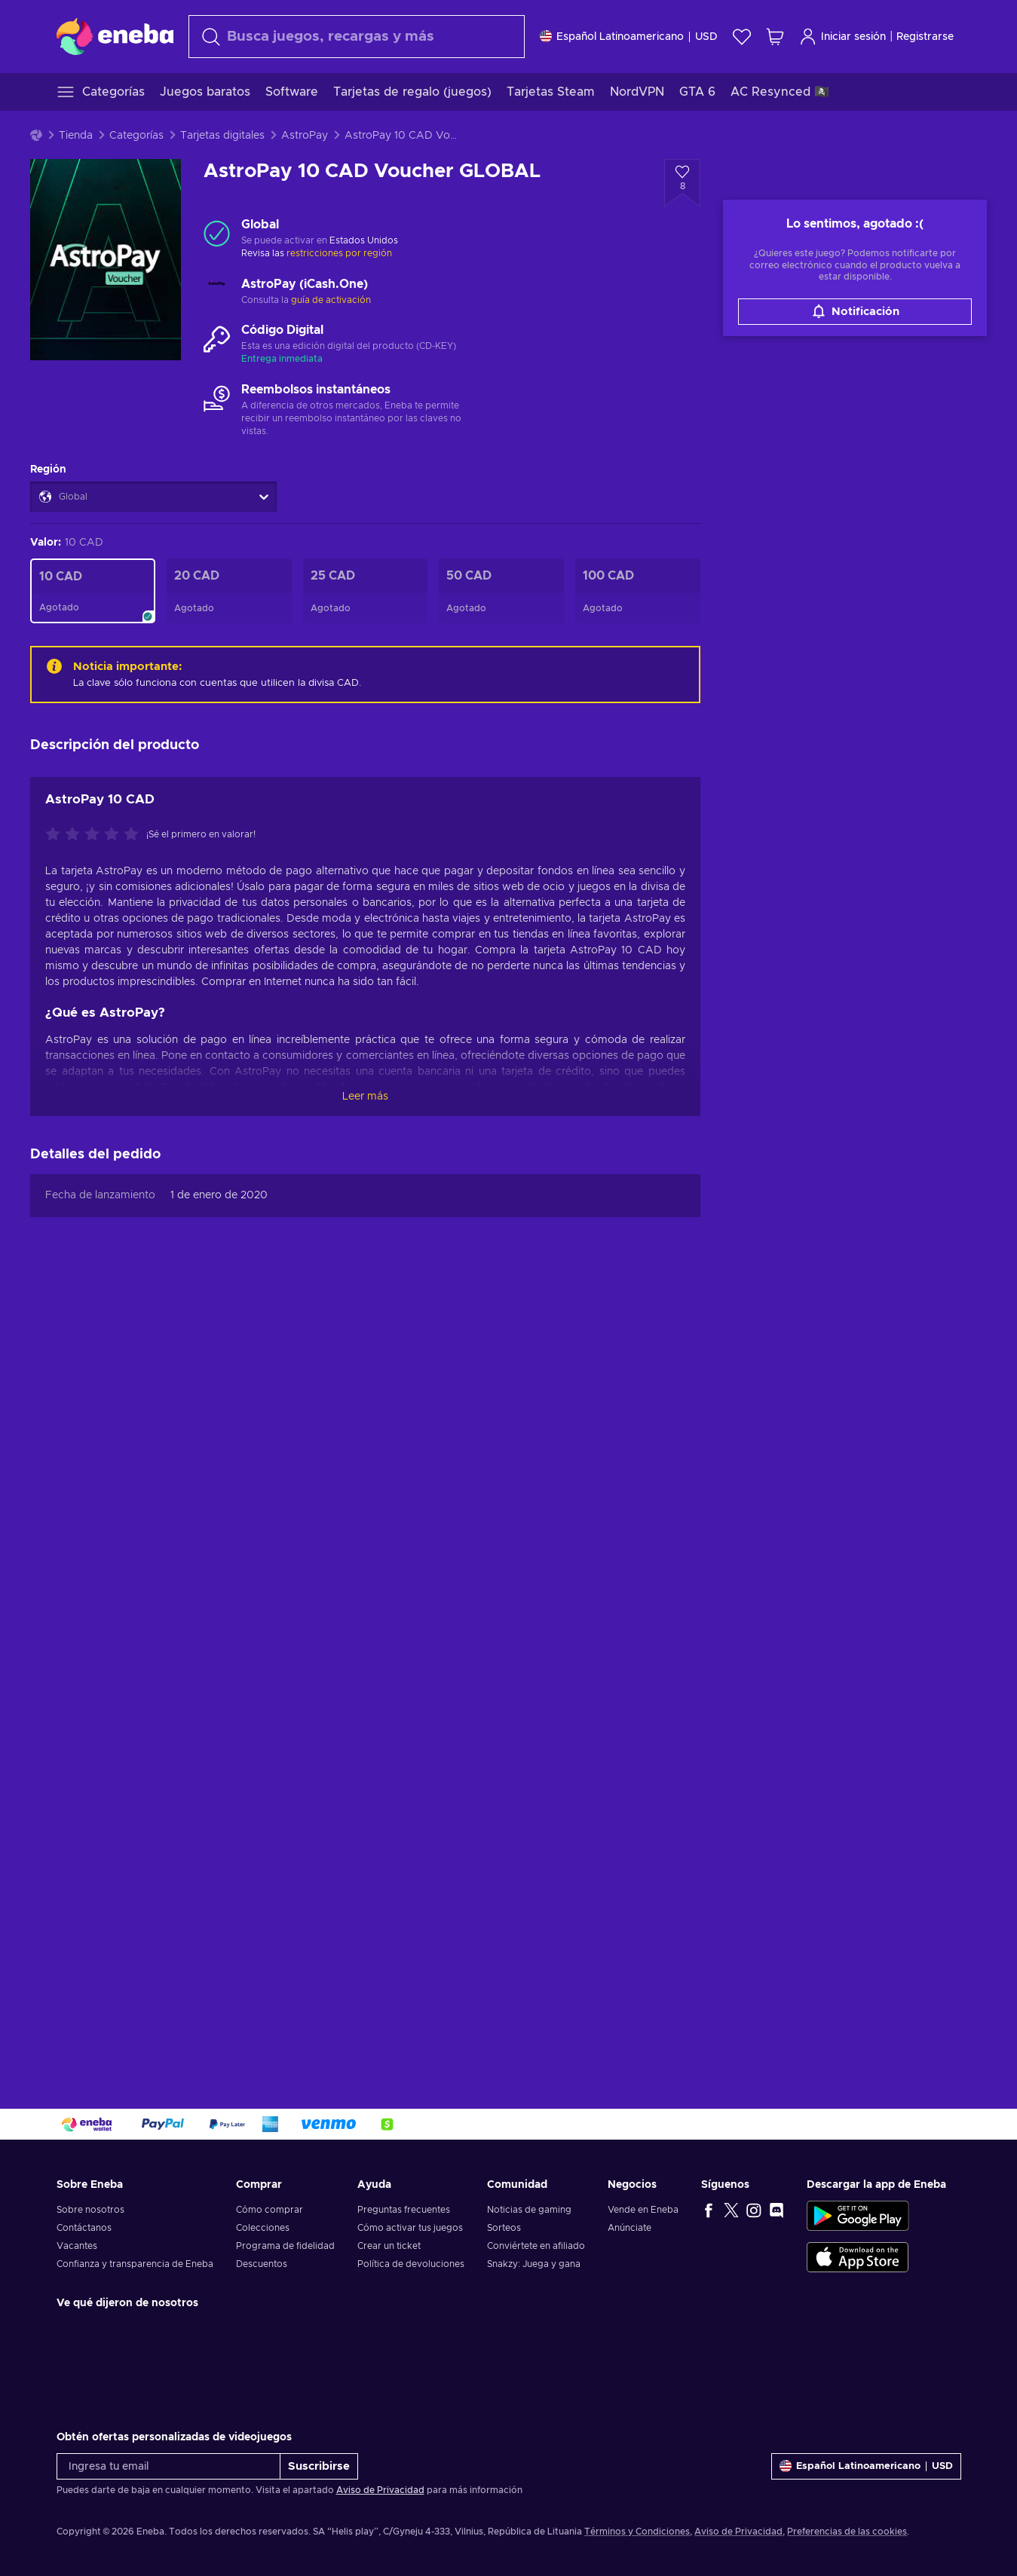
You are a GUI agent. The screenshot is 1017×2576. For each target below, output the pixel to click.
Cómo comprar (269, 2209)
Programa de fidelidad (285, 2245)
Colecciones (262, 2227)
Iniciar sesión (842, 36)
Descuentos (261, 2264)
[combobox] (356, 36)
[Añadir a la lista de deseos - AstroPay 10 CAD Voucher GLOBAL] (682, 183)
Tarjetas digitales (222, 135)
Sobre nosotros (90, 2209)
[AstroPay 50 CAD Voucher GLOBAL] (501, 590)
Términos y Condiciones (637, 2531)
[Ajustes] (628, 36)
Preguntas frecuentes (403, 2209)
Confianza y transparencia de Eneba (135, 2264)
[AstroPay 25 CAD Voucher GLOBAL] (365, 590)
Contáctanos (84, 2227)
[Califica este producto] (95, 835)
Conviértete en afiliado (536, 2245)
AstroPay (304, 135)
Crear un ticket (389, 2245)
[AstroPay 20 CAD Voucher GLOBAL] (229, 590)
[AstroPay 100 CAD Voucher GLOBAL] (637, 590)
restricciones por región (339, 253)
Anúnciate (629, 2227)
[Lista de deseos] (741, 36)
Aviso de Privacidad (380, 2490)
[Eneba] (115, 36)
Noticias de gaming (529, 2209)
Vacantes (77, 2245)
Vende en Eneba (643, 2209)
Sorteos (504, 2227)
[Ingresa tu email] (168, 2466)
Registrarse (925, 37)
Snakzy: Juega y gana (533, 2264)
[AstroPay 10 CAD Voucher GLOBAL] (93, 591)
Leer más (365, 1096)
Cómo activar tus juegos (410, 2227)
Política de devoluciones (410, 2264)
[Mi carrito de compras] (775, 36)
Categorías (136, 135)
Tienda (76, 135)
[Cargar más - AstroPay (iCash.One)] (217, 292)
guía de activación (331, 299)
